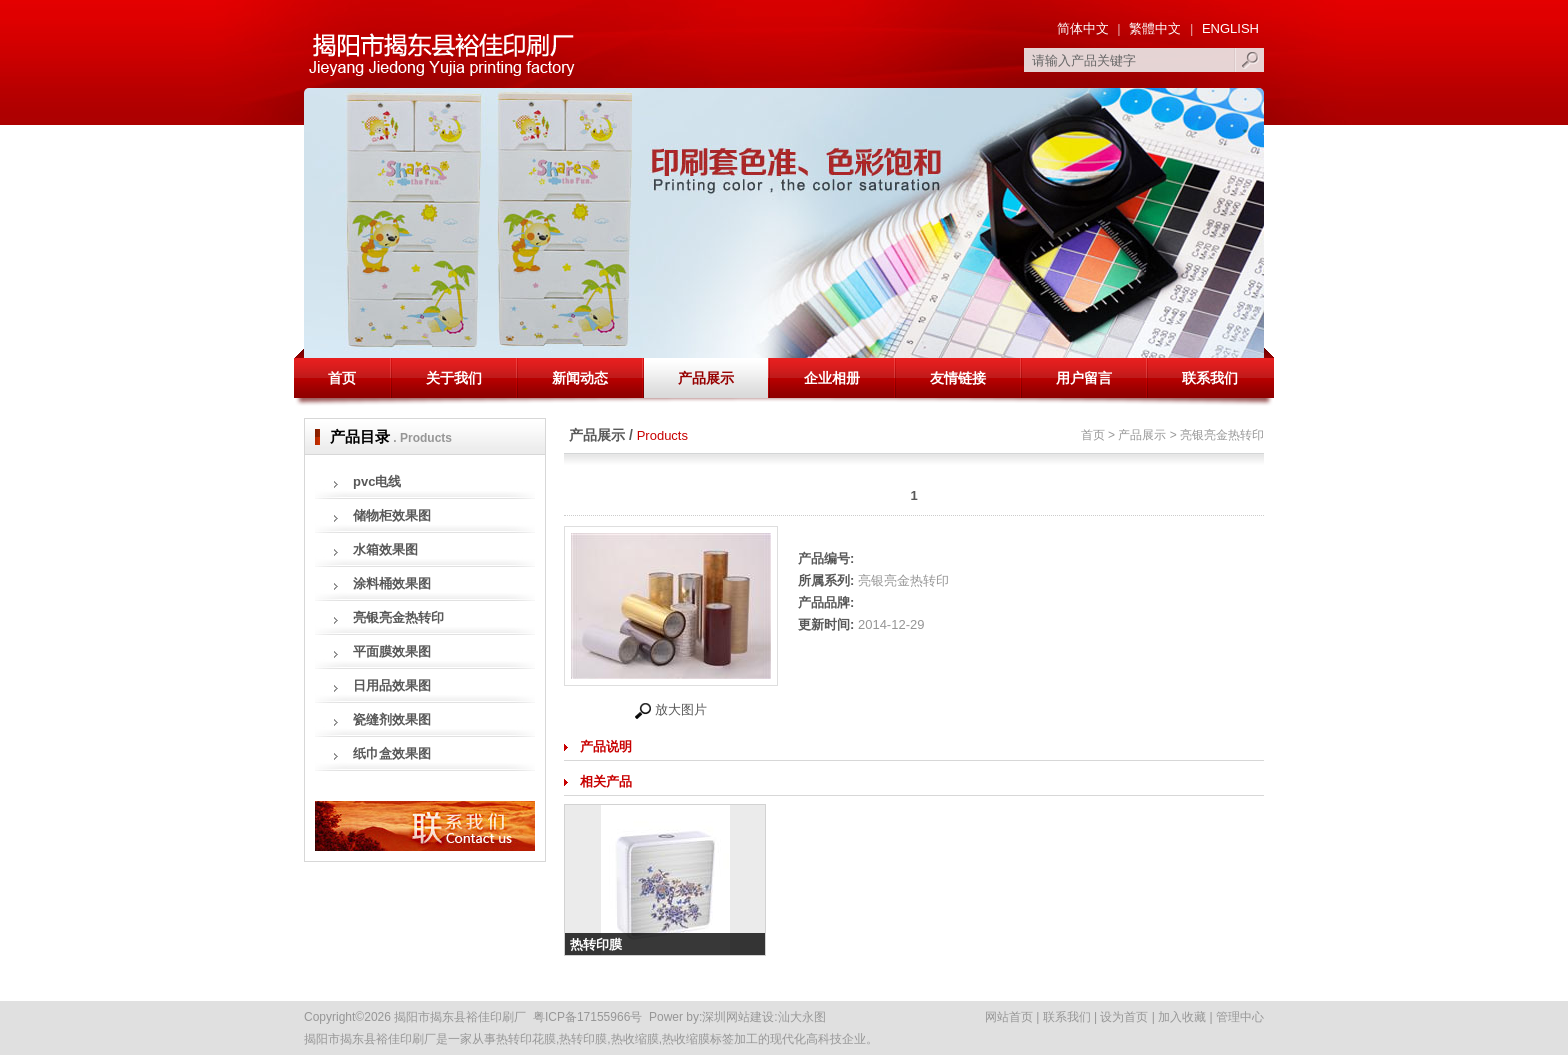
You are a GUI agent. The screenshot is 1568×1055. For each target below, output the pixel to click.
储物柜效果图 (392, 515)
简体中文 (1083, 28)
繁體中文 (1155, 28)
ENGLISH (1228, 28)
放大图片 (671, 709)
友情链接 (958, 378)
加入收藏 (1182, 1017)
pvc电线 (377, 481)
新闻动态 (580, 378)
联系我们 (1210, 378)
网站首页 (1009, 1017)
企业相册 (832, 378)
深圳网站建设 (738, 1017)
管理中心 (1240, 1017)
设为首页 (1124, 1017)
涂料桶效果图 (392, 583)
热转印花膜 (526, 1039)
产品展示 (706, 378)
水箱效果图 (385, 549)
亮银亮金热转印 (398, 617)
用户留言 (1084, 378)
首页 (342, 378)
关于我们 (454, 378)
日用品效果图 (392, 685)
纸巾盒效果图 (392, 753)
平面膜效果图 (392, 651)
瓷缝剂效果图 (392, 719)
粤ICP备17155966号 (587, 1017)
